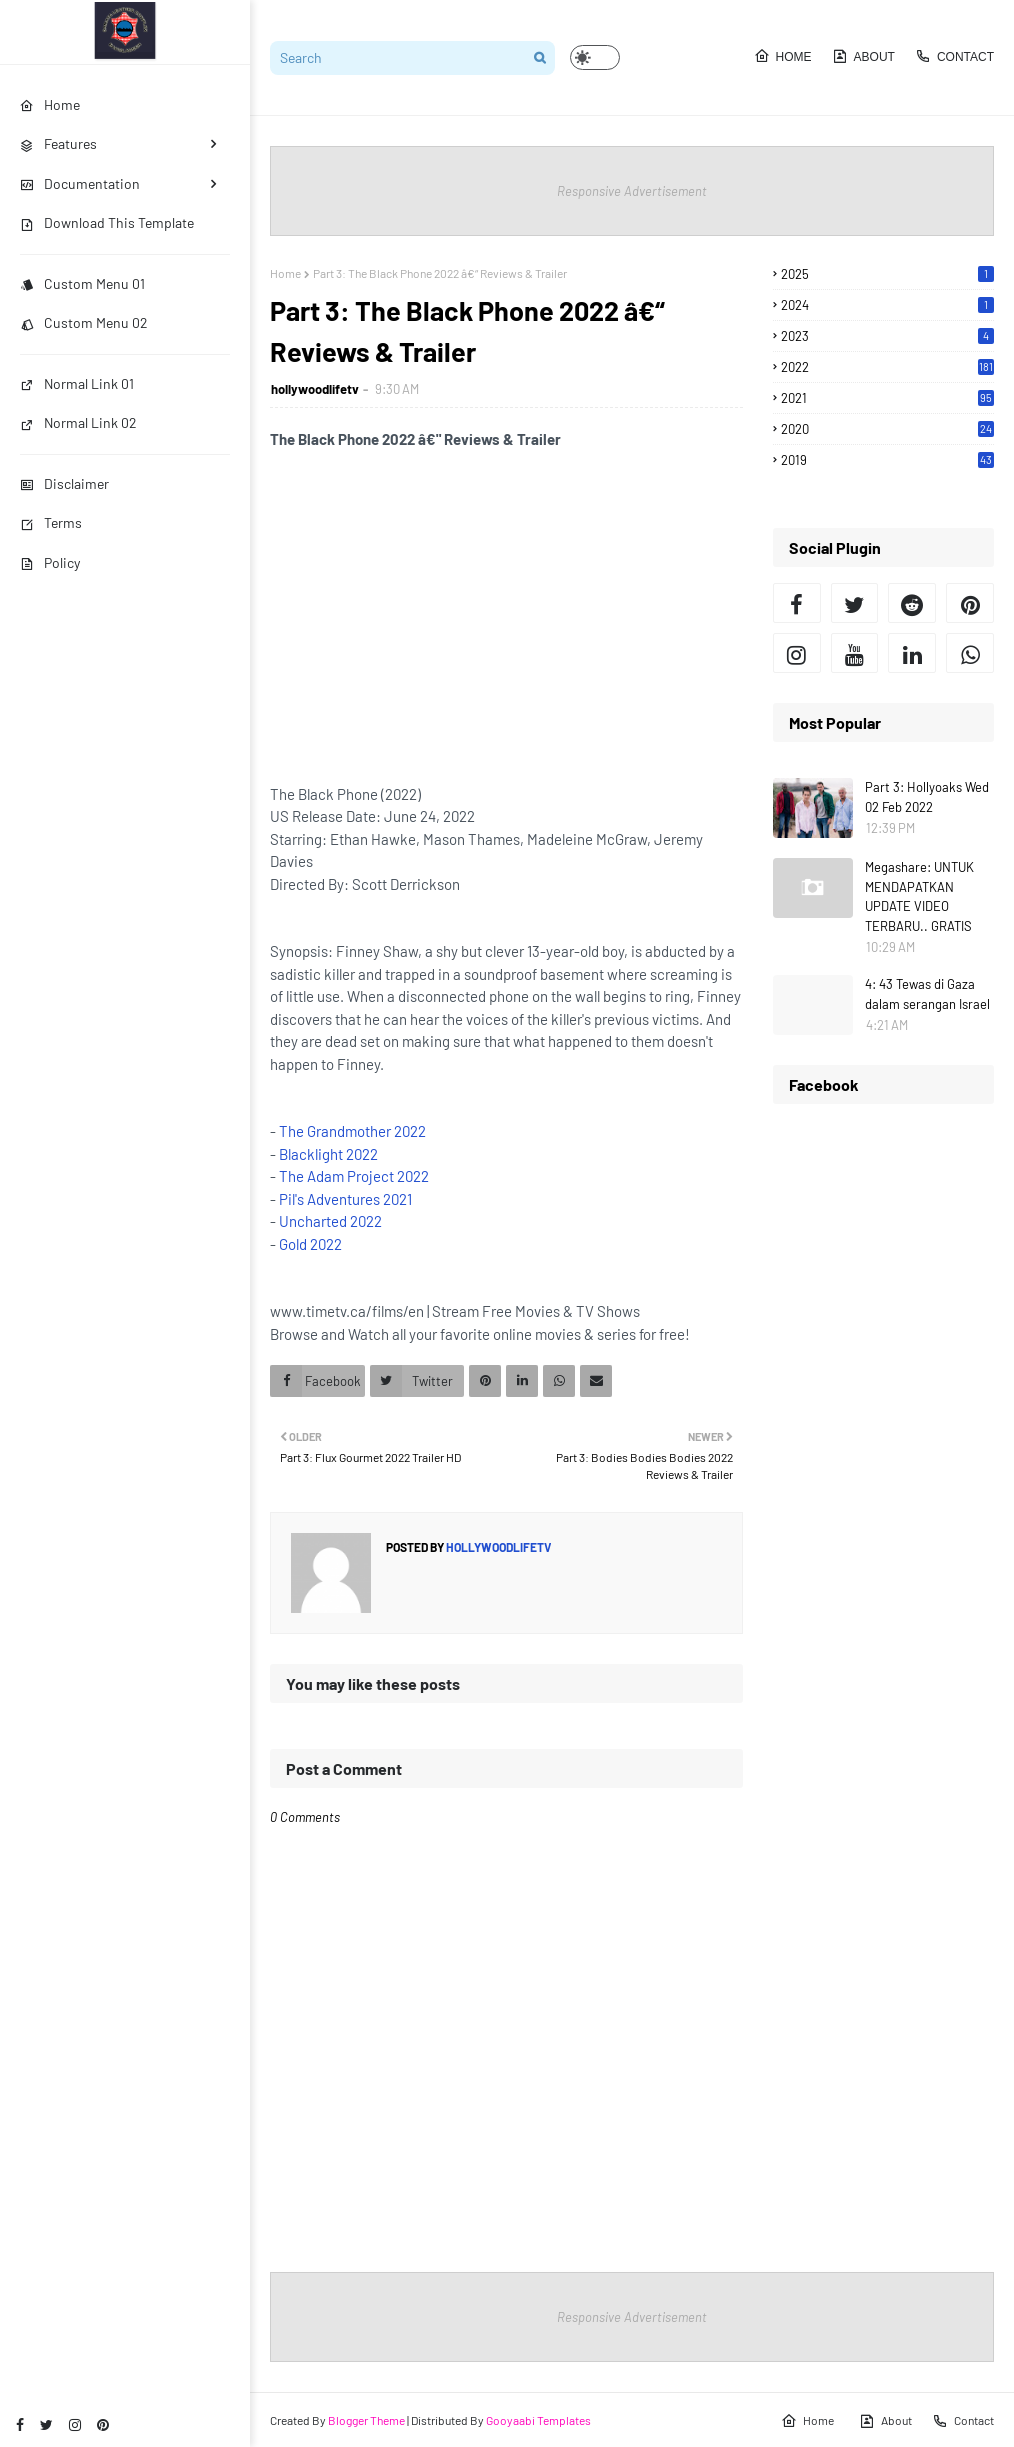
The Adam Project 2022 (354, 1176)
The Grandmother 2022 (352, 1131)
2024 (887, 305)
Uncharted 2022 (330, 1221)
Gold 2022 (310, 1244)
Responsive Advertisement (632, 191)
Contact (954, 56)
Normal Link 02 (78, 422)
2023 (887, 336)
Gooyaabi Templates (538, 2420)
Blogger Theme (366, 2420)
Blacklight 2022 (328, 1154)
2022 (887, 367)
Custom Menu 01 (82, 283)
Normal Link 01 (77, 383)
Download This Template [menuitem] (107, 222)
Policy (50, 562)
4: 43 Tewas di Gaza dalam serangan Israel (927, 994)
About (863, 56)
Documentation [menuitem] (80, 183)
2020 (887, 429)
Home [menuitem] (50, 104)
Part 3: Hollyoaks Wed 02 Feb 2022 (927, 797)
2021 (887, 398)
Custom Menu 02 (84, 322)
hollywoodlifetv (315, 389)
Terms (51, 522)
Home (783, 56)
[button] (595, 57)
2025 (887, 274)
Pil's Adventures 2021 (345, 1199)
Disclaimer (64, 483)
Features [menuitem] (58, 143)
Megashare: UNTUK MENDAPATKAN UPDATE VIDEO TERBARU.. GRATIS (919, 896)
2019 (887, 460)
